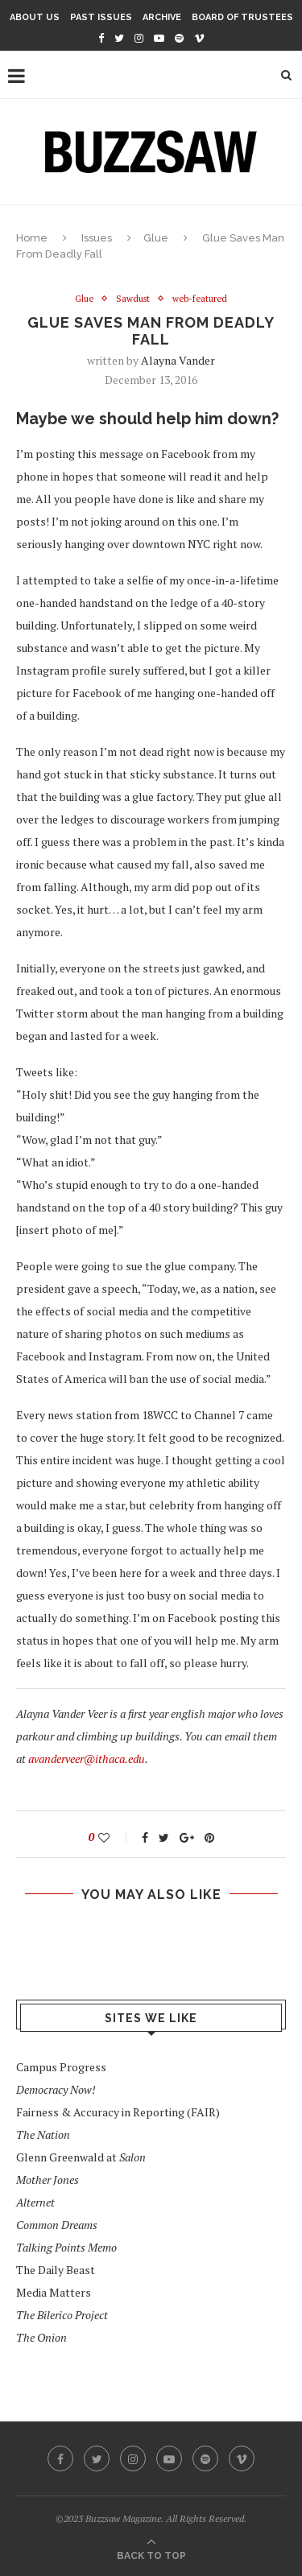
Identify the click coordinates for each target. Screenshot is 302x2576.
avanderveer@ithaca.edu (86, 1758)
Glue (155, 238)
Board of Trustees (242, 17)
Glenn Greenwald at (81, 2157)
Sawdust (133, 299)
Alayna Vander (178, 360)
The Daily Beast (55, 2269)
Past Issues (101, 17)
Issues (96, 238)
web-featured (199, 299)
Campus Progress (61, 2066)
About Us (35, 17)
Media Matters (53, 2292)
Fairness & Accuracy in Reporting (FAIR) (118, 2112)
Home (32, 238)
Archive (162, 17)
